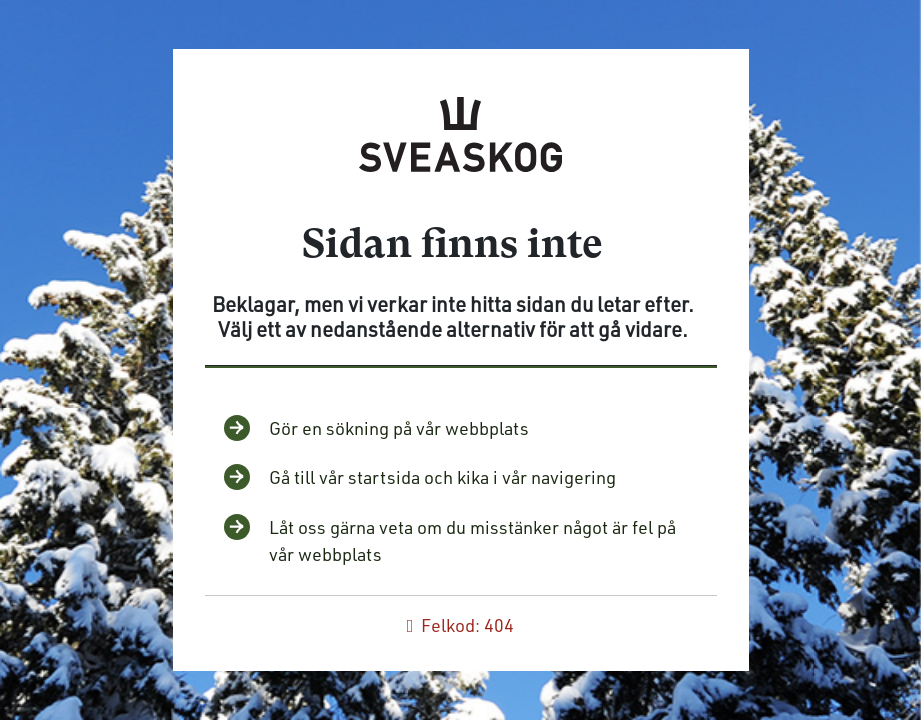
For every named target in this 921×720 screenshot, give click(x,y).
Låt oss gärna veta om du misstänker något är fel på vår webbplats (472, 540)
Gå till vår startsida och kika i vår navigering (442, 477)
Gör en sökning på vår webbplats (399, 428)
